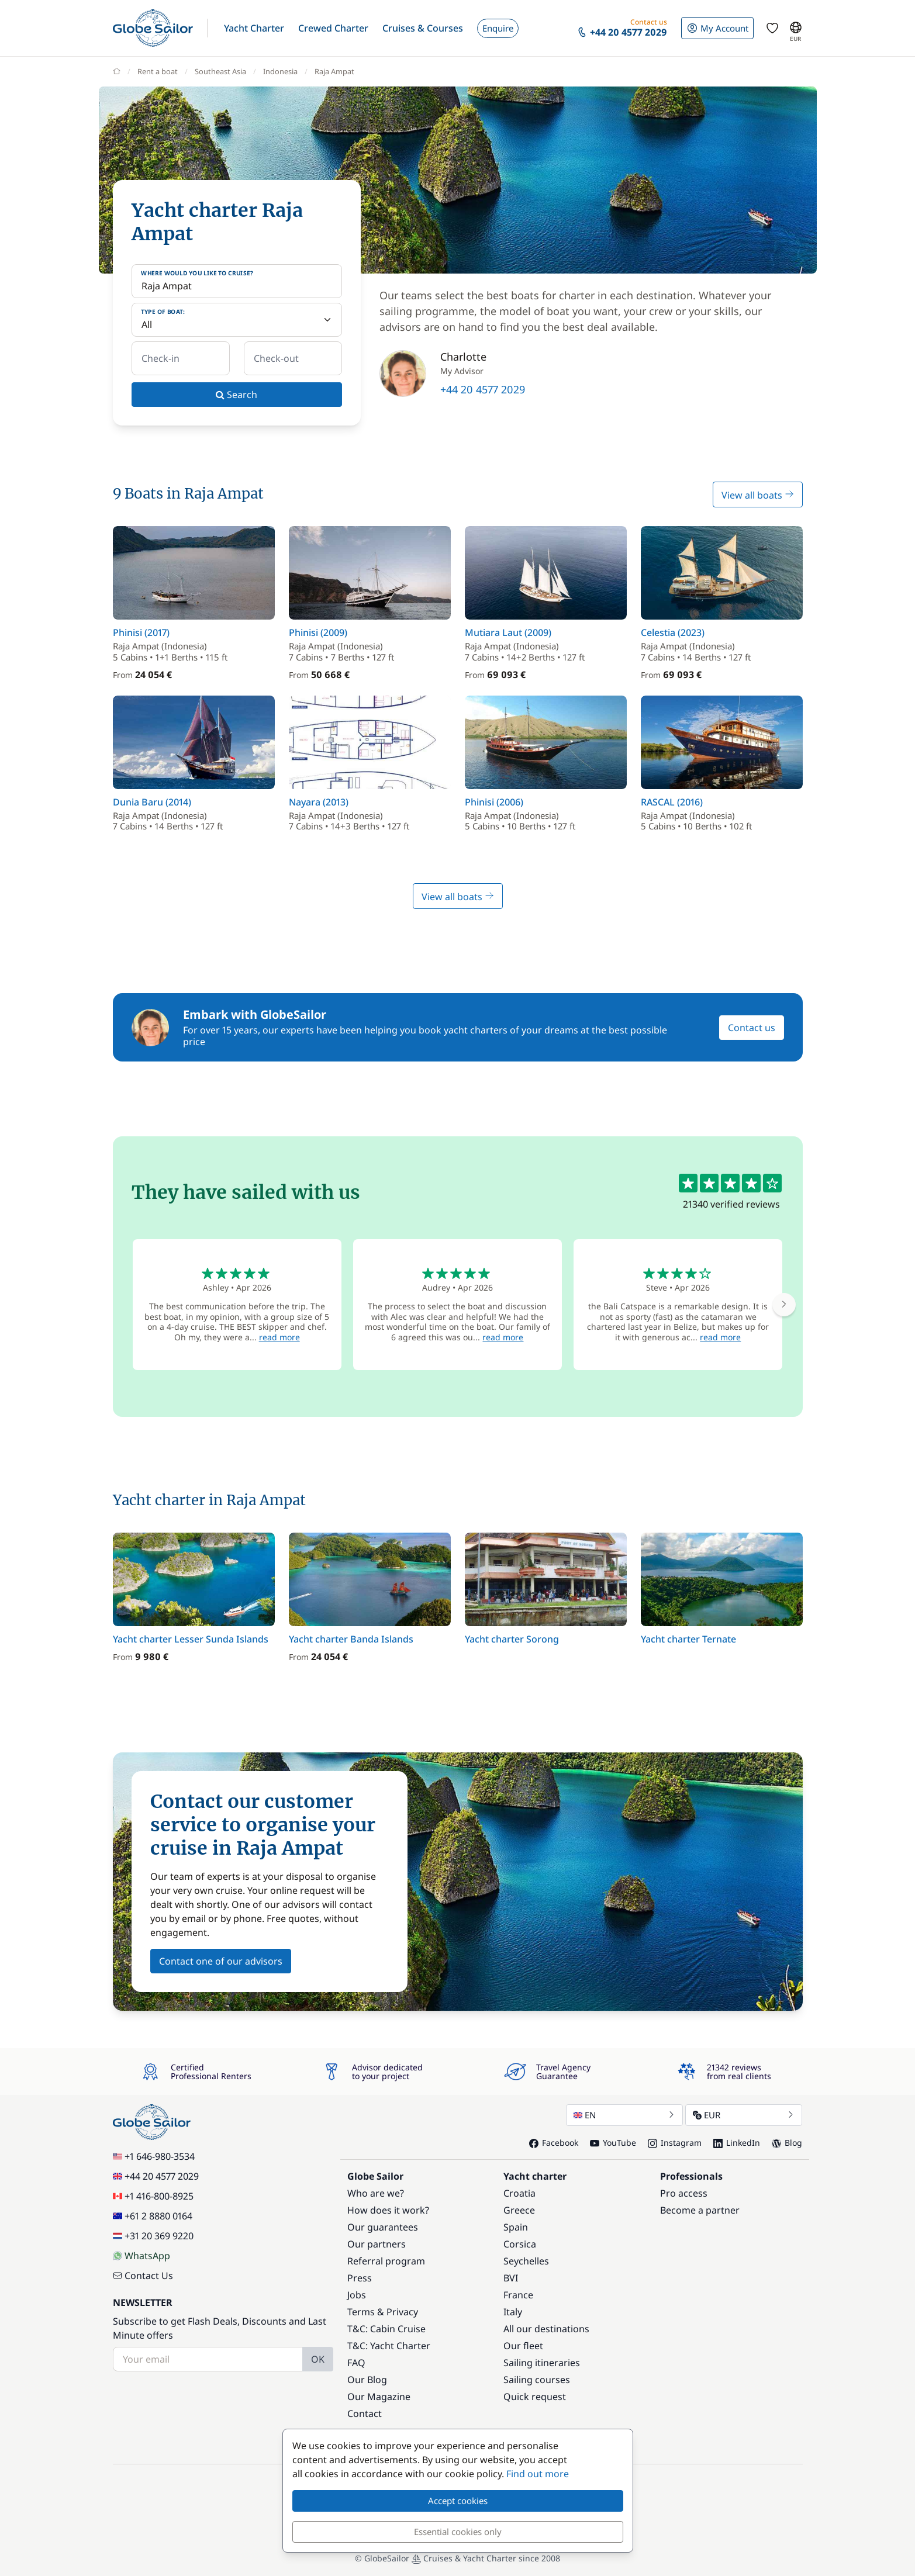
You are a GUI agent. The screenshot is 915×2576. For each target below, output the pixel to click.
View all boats (757, 495)
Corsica (519, 2244)
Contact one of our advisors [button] (220, 1961)
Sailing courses (536, 2379)
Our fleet (523, 2345)
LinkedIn (736, 2142)
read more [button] (279, 1337)
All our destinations (546, 2328)
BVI (510, 2277)
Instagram (675, 2142)
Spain (515, 2227)
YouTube (613, 2142)
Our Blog (367, 2379)
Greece (519, 2210)
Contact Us (143, 2275)
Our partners (376, 2244)
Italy (512, 2311)
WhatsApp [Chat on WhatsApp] (141, 2255)
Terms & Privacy (382, 2311)
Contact (364, 2413)
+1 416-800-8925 (153, 2196)
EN (624, 2115)
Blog (787, 2142)
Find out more (537, 2473)
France (518, 2294)
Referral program (386, 2261)
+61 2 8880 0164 (152, 2216)
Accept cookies (458, 2500)
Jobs (356, 2294)
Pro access (683, 2193)
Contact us (751, 1027)
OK (317, 2359)
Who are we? (375, 2193)
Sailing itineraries (541, 2362)
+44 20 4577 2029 (482, 389)
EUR (744, 2115)
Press (359, 2277)
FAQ (356, 2362)
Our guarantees (382, 2227)
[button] (254, 28)
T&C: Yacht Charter (388, 2345)
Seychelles (526, 2261)
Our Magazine (378, 2396)
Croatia (519, 2193)
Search (236, 394)
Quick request (534, 2396)
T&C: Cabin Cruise (386, 2328)
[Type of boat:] (237, 320)
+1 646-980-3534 (154, 2156)
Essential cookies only (458, 2531)
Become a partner (700, 2210)
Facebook (553, 2142)
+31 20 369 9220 (153, 2235)
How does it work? (388, 2210)
